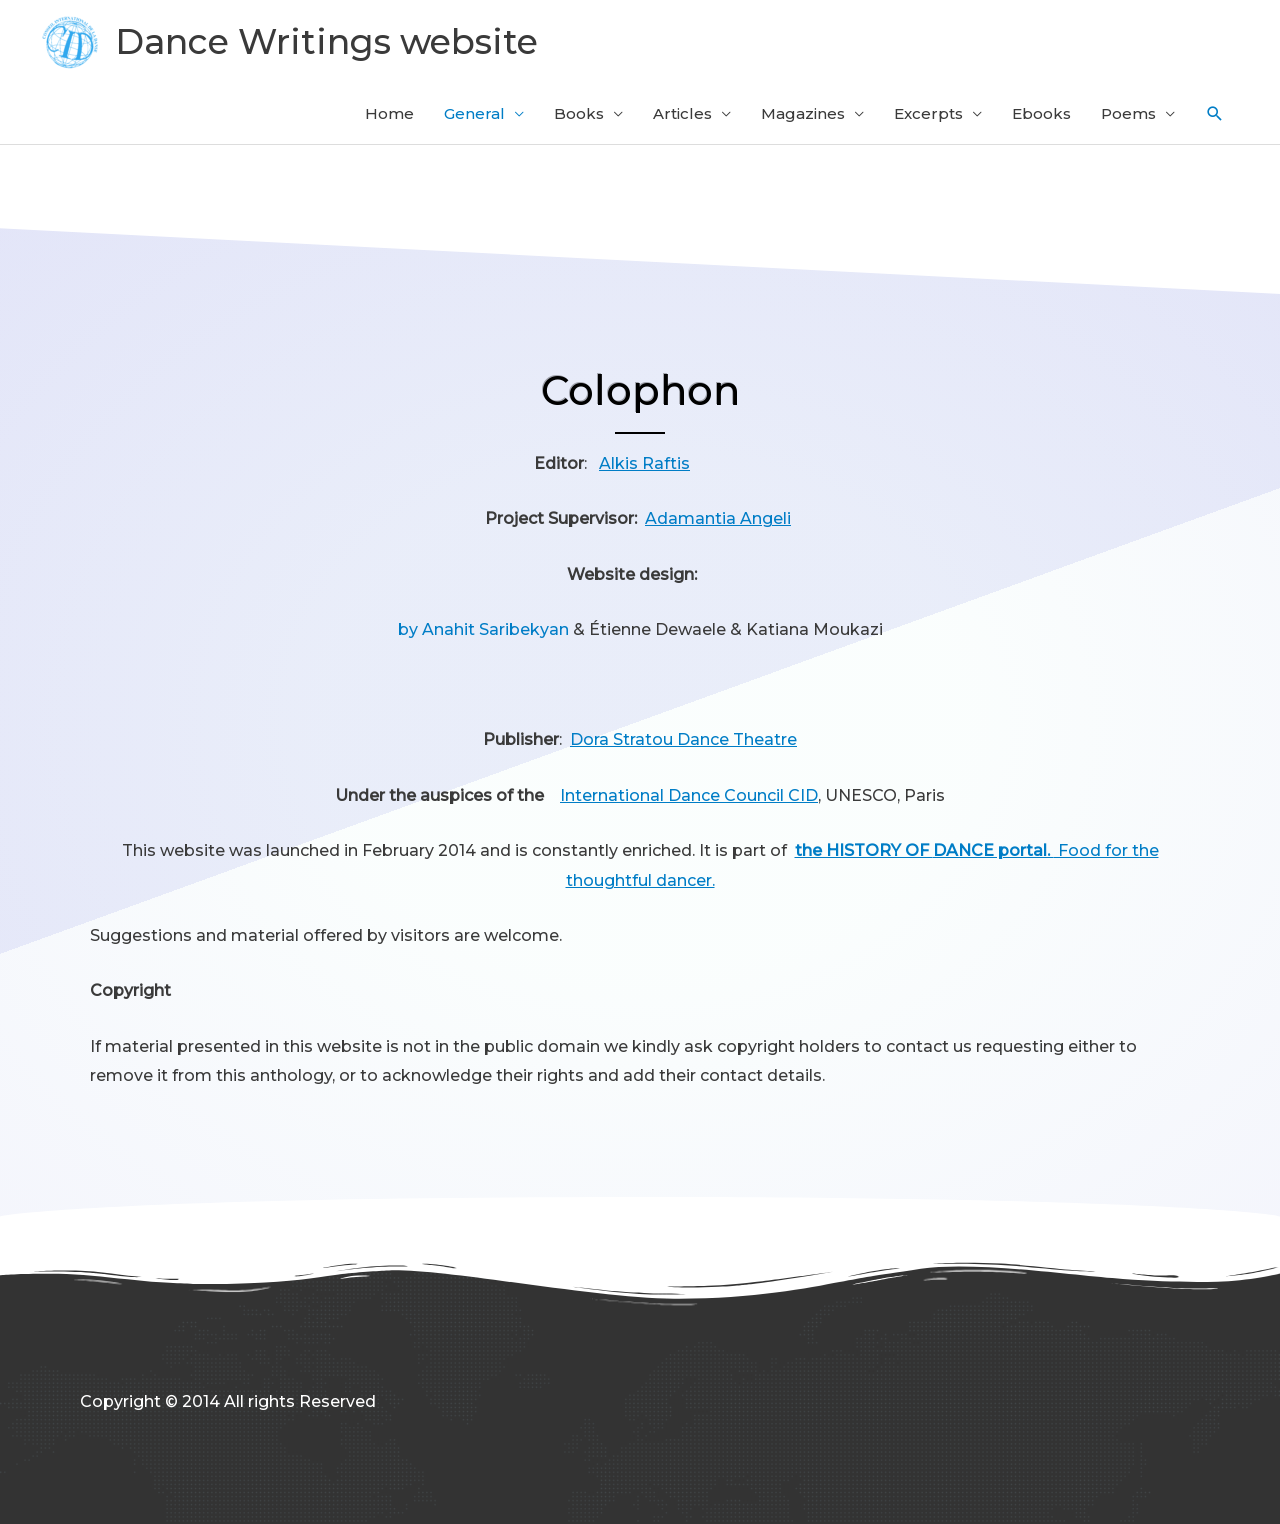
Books (579, 113)
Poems (1128, 113)
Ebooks (1041, 113)
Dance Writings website (326, 41)
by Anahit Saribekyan (483, 629)
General (474, 113)
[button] (1215, 114)
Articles (682, 113)
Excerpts (928, 113)
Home (389, 113)
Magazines (803, 113)
